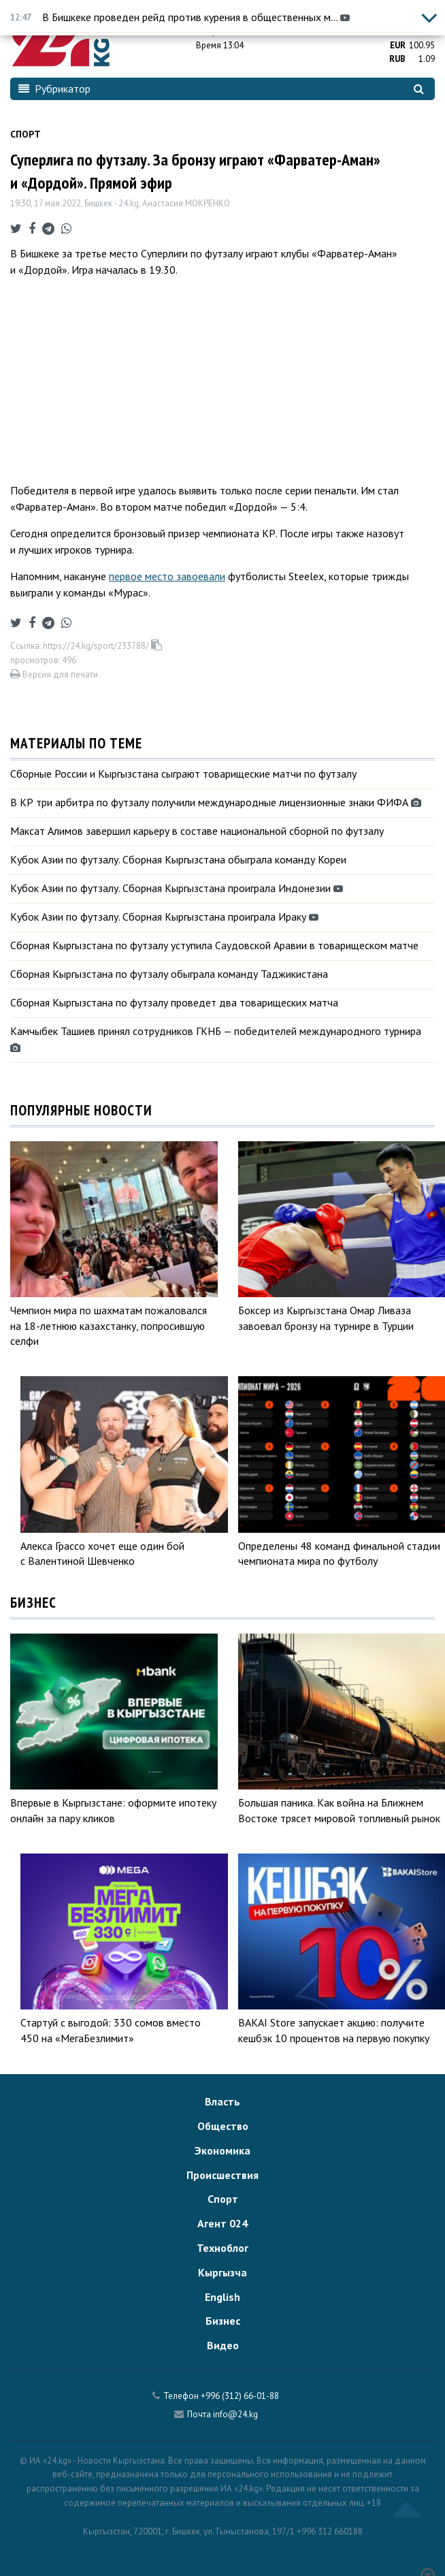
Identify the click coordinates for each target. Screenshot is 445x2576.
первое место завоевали (167, 576)
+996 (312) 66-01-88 (240, 2396)
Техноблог (222, 2248)
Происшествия (222, 2175)
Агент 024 (222, 2223)
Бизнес (222, 2320)
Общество (222, 2126)
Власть (222, 2101)
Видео (223, 2345)
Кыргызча (222, 2272)
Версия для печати (54, 674)
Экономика (222, 2150)
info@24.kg (235, 2414)
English (222, 2297)
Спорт (25, 134)
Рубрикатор (54, 88)
